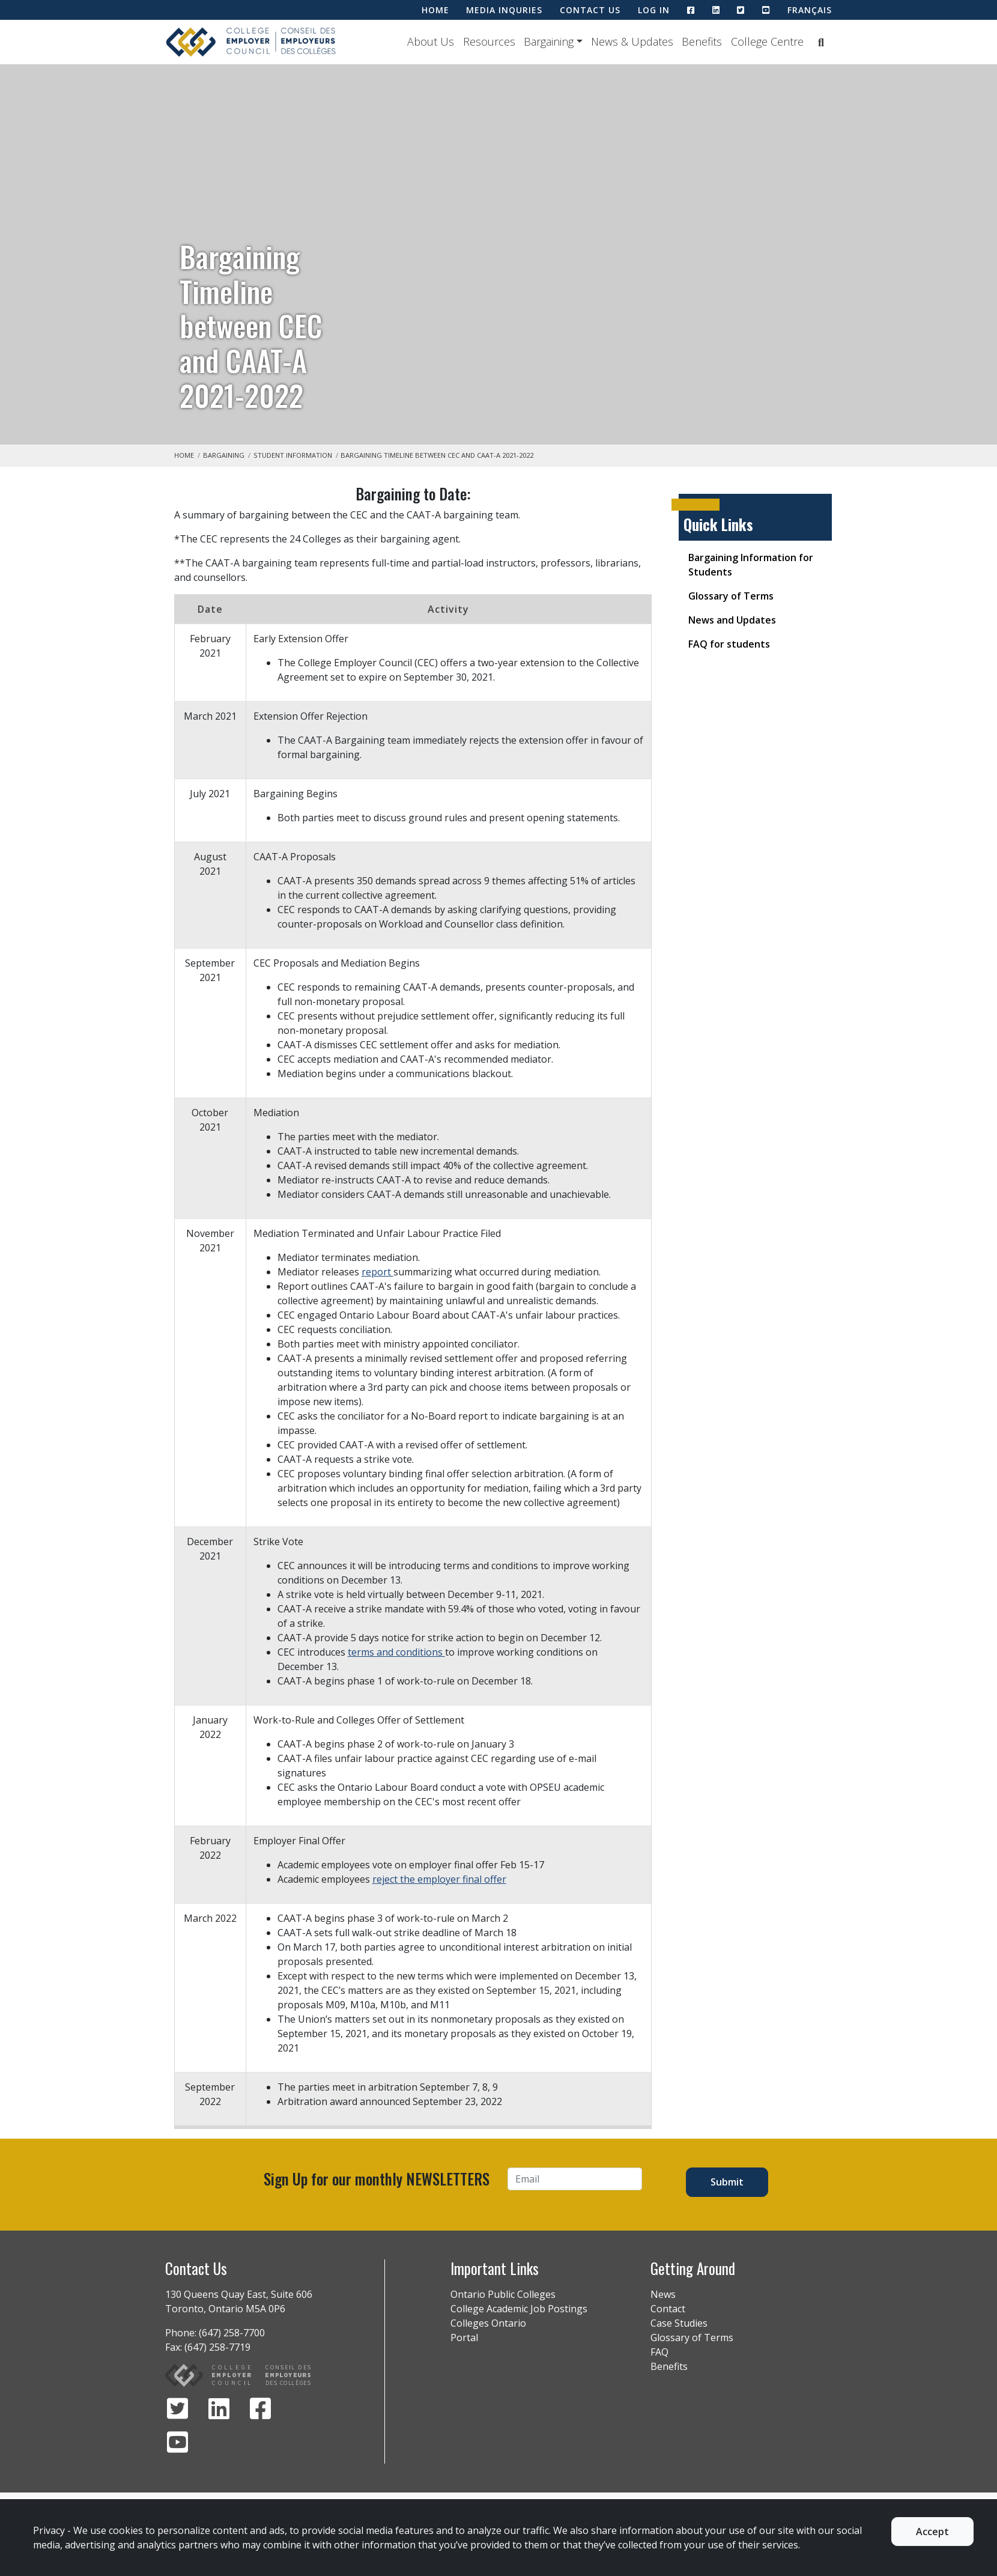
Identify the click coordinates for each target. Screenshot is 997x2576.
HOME (435, 10)
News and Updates (732, 620)
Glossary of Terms (731, 596)
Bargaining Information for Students (750, 565)
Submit (727, 2182)
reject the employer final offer (439, 1879)
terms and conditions (396, 1652)
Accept (932, 2531)
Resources (489, 41)
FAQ (659, 2352)
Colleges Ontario (488, 2323)
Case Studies (679, 2323)
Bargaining (549, 41)
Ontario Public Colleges (503, 2294)
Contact (667, 2308)
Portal (464, 2337)
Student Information (292, 455)
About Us (430, 41)
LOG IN (654, 10)
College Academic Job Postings (518, 2308)
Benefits (702, 41)
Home (184, 455)
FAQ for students (729, 644)
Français (809, 10)
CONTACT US (590, 10)
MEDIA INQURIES (504, 10)
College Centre (767, 41)
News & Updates (632, 41)
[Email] (575, 2178)
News (663, 2294)
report (377, 1271)
